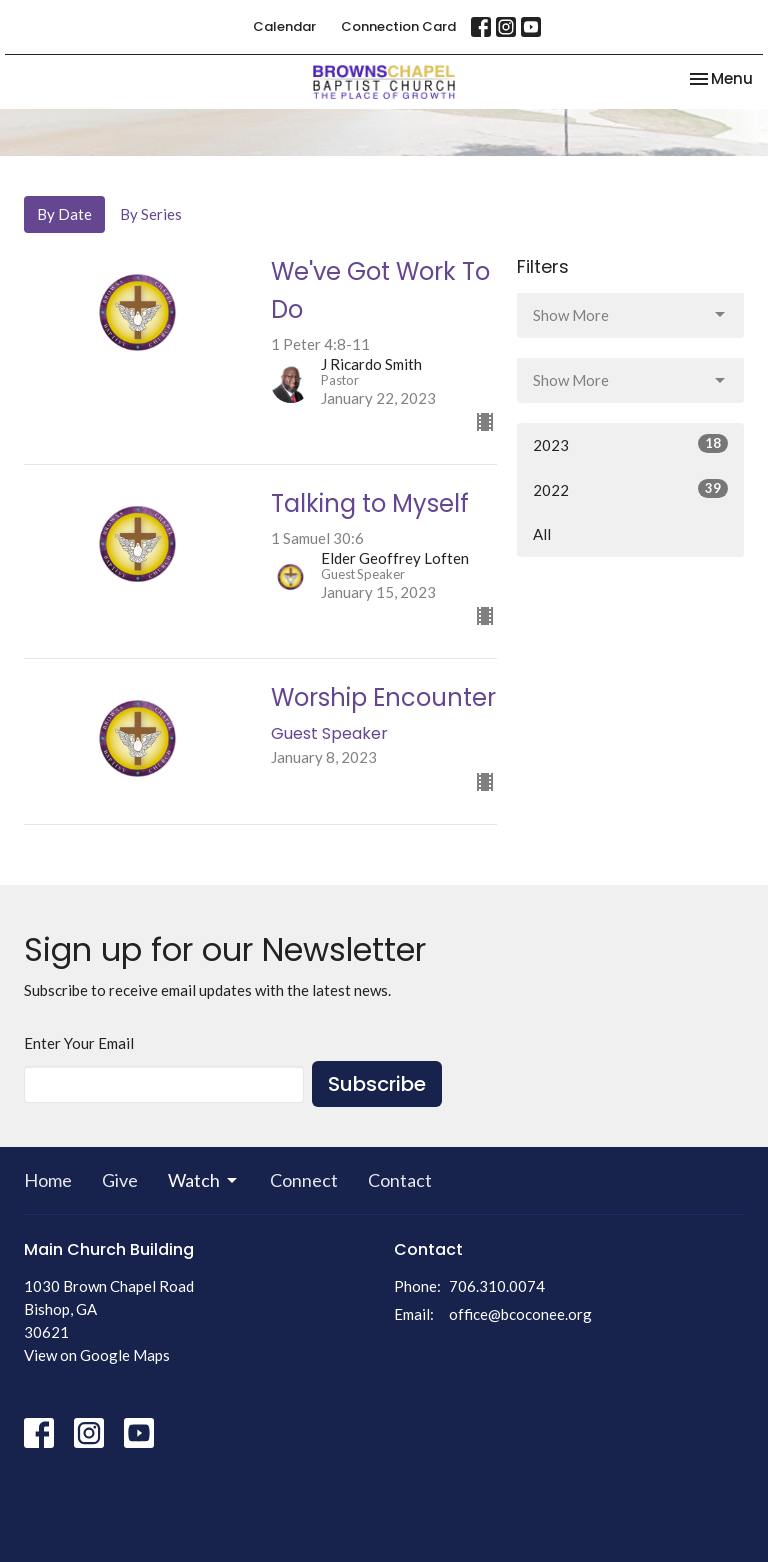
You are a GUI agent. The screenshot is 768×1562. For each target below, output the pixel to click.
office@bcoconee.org (520, 1314)
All (542, 534)
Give (120, 1180)
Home (48, 1180)
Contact (400, 1180)
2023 (630, 444)
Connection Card (398, 26)
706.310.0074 (497, 1286)
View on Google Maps (97, 1355)
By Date (64, 214)
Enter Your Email (79, 1043)
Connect (304, 1180)
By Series (151, 214)
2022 (630, 489)
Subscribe (377, 1084)
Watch (204, 1180)
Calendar (284, 26)
